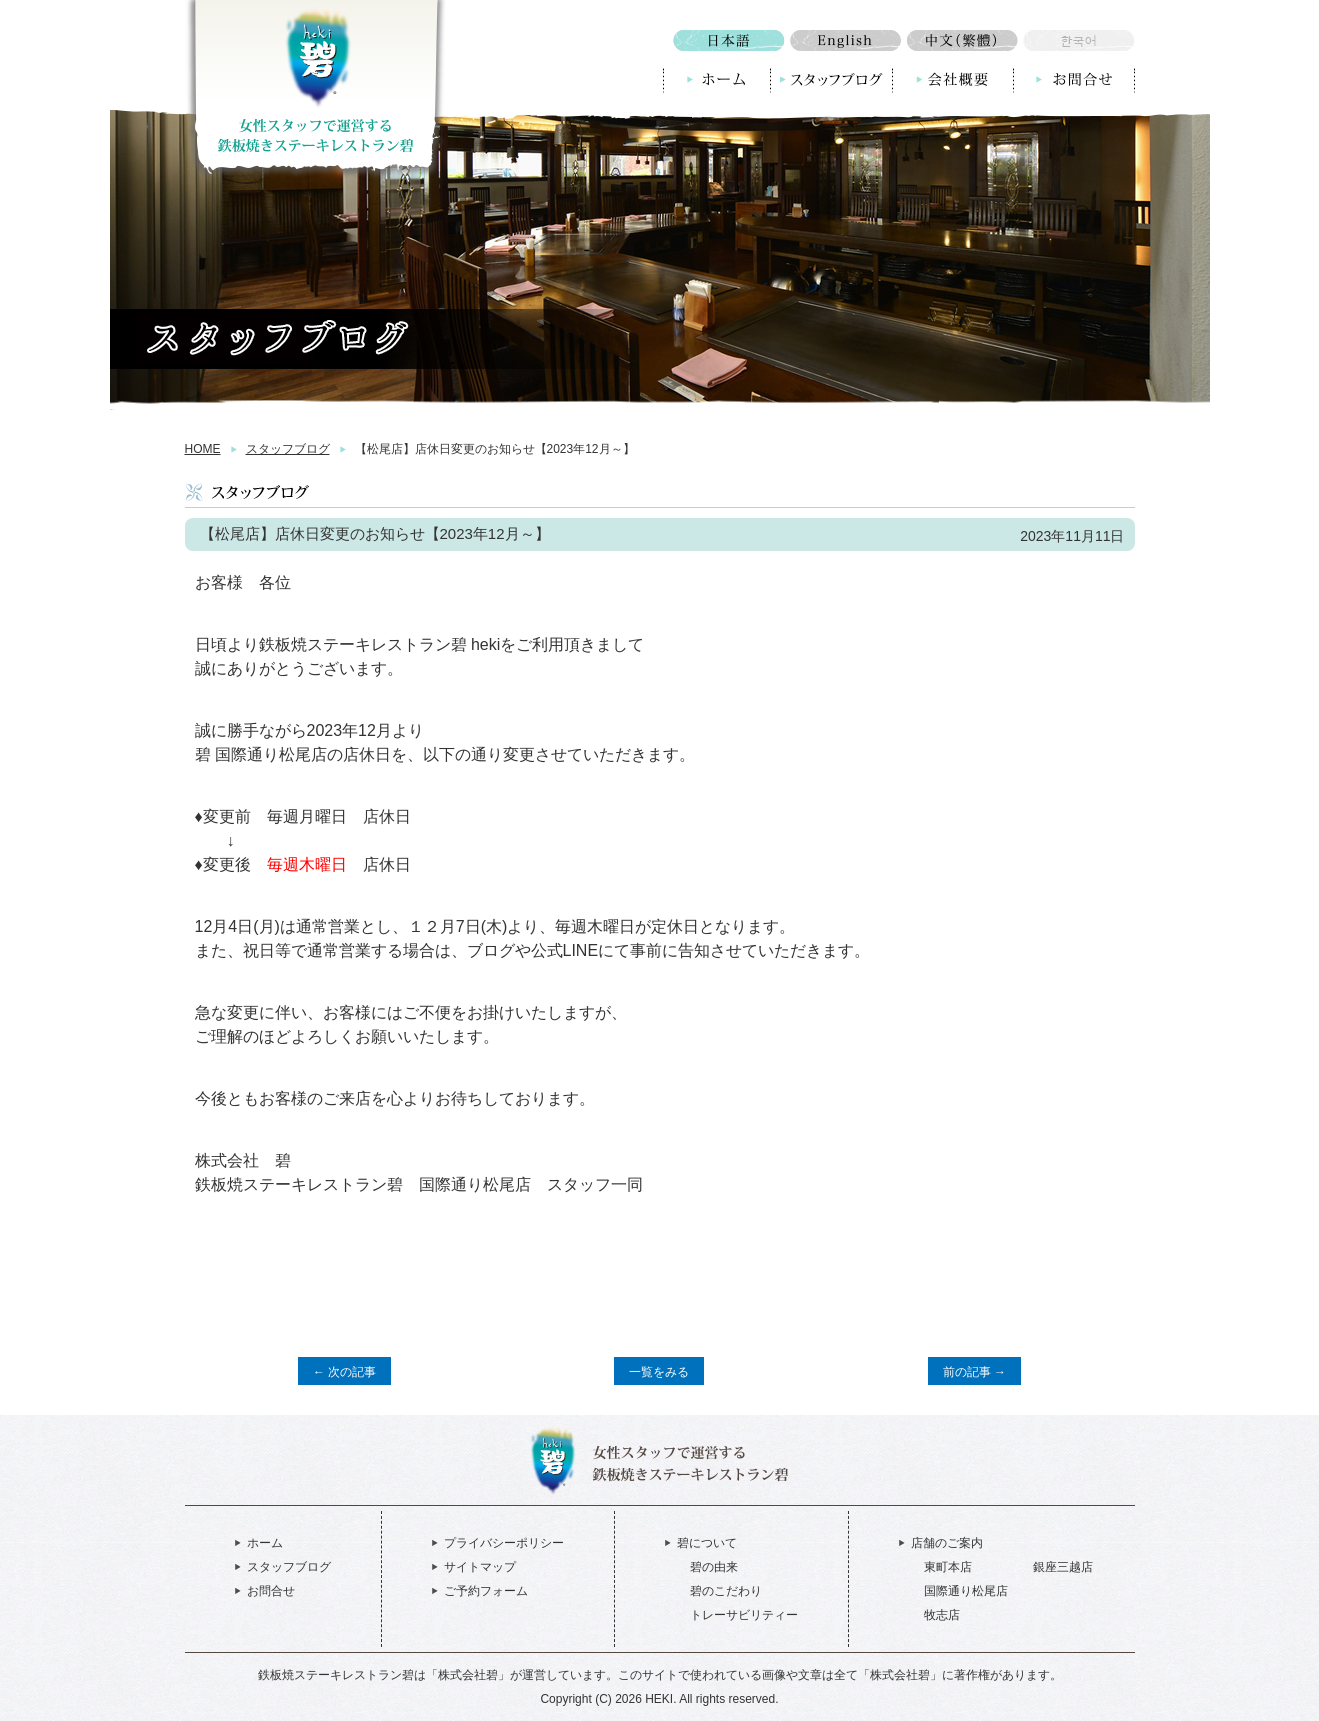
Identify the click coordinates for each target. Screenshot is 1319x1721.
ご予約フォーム (486, 1591)
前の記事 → (974, 1372)
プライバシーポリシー (504, 1543)
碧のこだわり (726, 1591)
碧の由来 (714, 1567)
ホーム (265, 1543)
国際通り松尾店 (966, 1591)
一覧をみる (659, 1372)
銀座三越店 (1063, 1567)
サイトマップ (480, 1567)
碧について (707, 1543)
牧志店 (942, 1615)
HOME (203, 449)
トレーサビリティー (744, 1615)
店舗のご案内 (947, 1543)
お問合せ (271, 1591)
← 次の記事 (344, 1372)
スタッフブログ (288, 449)
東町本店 (948, 1567)
